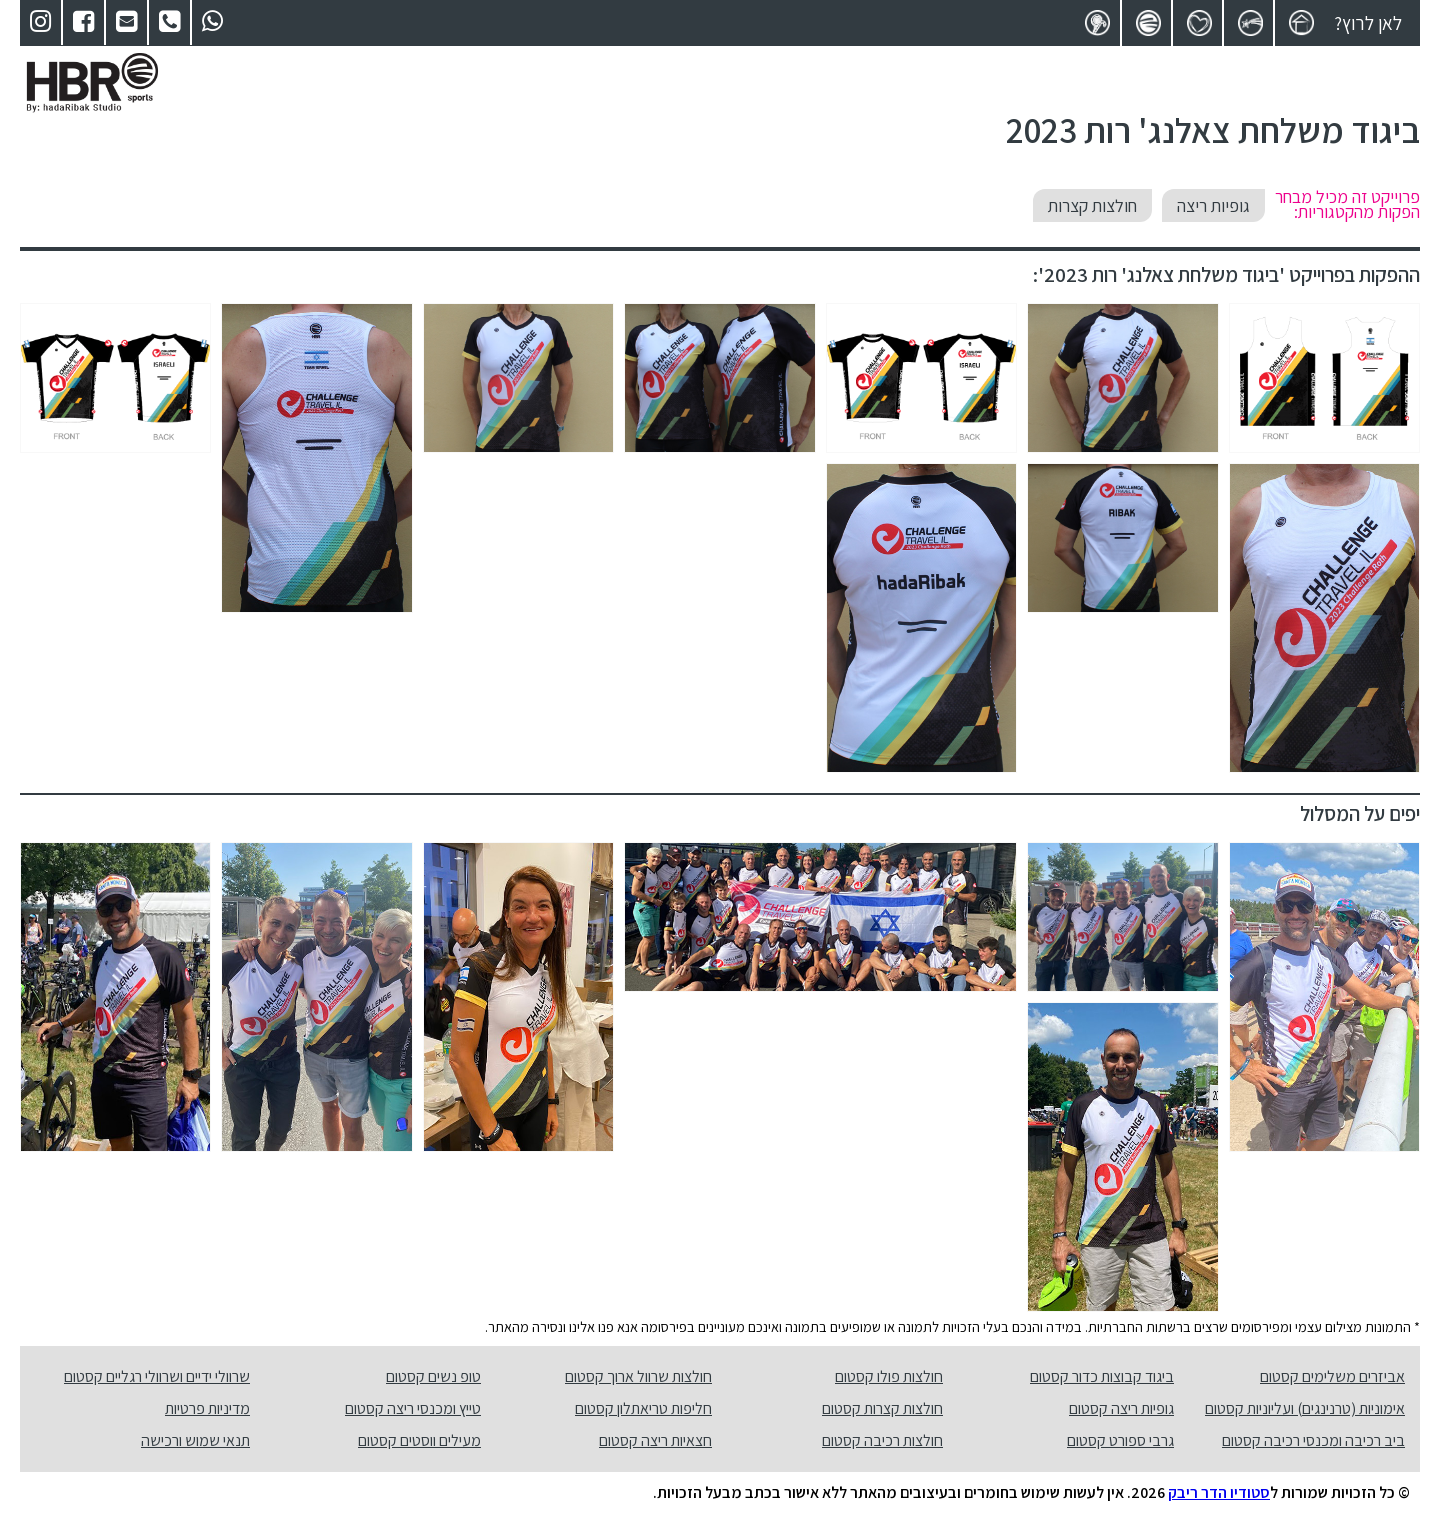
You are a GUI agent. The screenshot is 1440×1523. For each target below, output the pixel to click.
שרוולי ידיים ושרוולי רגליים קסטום (157, 1376)
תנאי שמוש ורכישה (195, 1440)
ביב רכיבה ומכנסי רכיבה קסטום (1313, 1440)
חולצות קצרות (1092, 205)
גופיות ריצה (1213, 205)
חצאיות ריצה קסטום (655, 1440)
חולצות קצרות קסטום (882, 1408)
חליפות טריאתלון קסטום (643, 1408)
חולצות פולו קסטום (889, 1376)
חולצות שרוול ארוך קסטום (638, 1376)
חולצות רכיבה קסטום (882, 1440)
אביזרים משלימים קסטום (1332, 1376)
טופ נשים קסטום (433, 1376)
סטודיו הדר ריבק (1219, 1492)
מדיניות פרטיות (207, 1408)
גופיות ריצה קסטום (1121, 1408)
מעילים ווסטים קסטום (419, 1440)
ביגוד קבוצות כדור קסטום (1102, 1376)
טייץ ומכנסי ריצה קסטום (413, 1408)
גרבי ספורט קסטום (1120, 1440)
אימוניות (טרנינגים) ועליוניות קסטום (1305, 1408)
